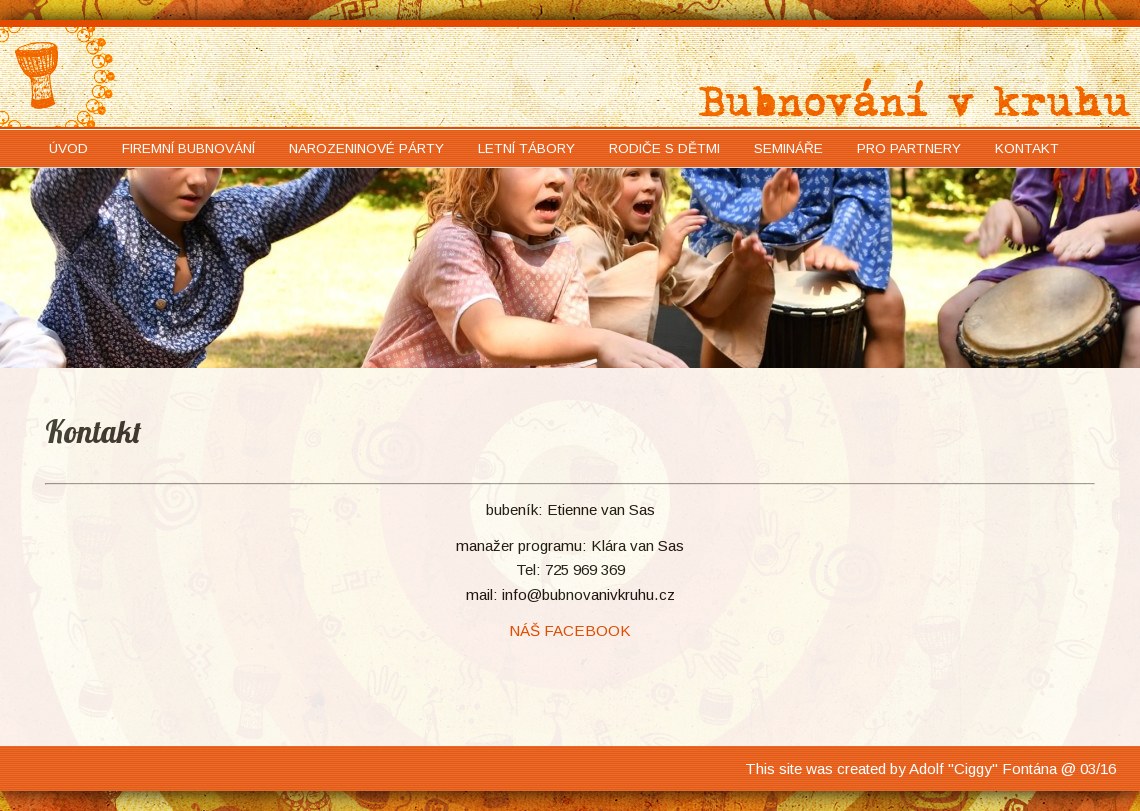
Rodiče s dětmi (664, 148)
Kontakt (1027, 148)
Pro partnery (909, 148)
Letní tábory (526, 148)
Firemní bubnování (188, 148)
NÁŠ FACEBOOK (570, 630)
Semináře (788, 148)
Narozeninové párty (366, 148)
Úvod (68, 148)
